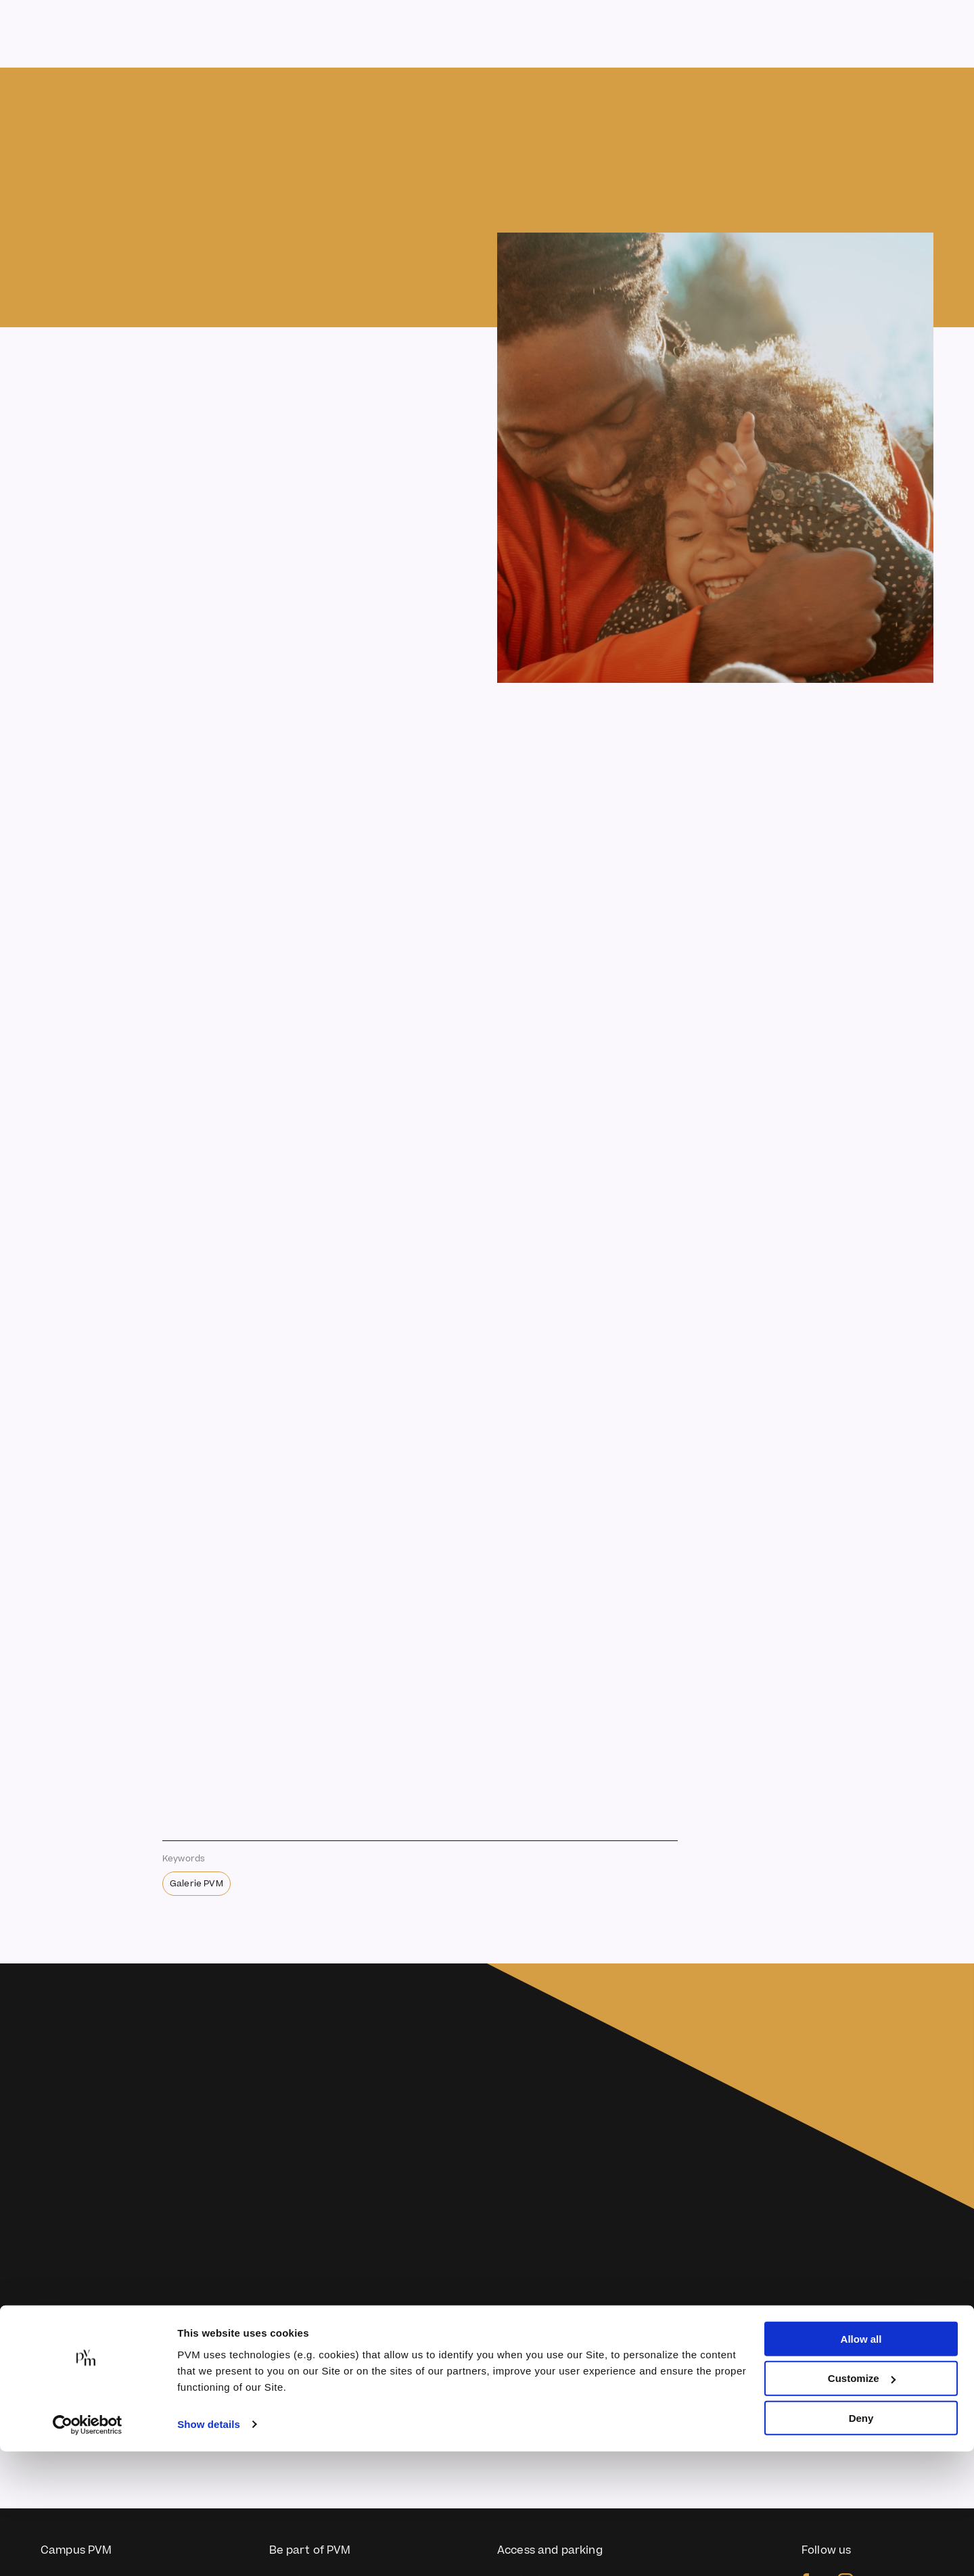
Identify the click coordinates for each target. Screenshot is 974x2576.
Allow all (861, 2462)
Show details (208, 2548)
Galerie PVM (196, 1884)
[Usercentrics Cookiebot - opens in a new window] (87, 2549)
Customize (862, 2502)
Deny (861, 2542)
